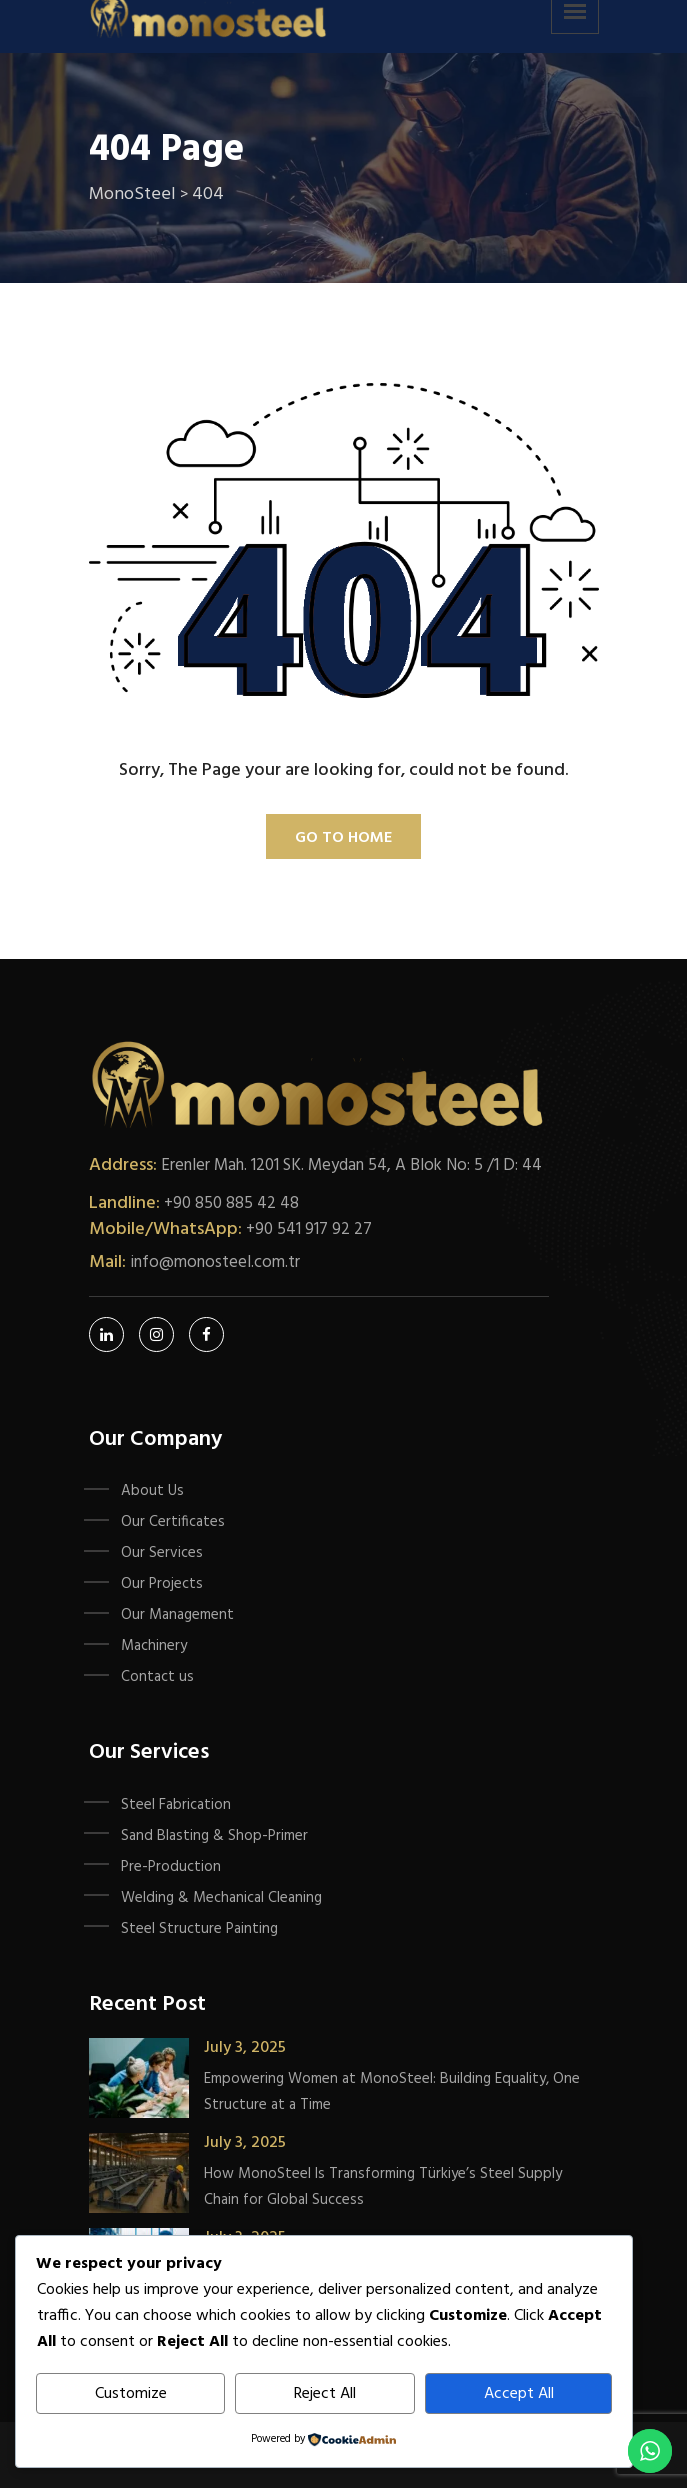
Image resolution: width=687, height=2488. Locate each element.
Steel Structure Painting (199, 1929)
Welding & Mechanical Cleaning (221, 1898)
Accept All (519, 2394)
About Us (152, 1491)
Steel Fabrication (176, 1805)
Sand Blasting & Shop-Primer (214, 1836)
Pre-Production (171, 1867)
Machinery (154, 1646)
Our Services (162, 1553)
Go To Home (343, 838)
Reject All (325, 2394)
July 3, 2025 (245, 2048)
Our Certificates (173, 1522)
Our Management (177, 1615)
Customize (131, 2394)
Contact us (157, 1677)
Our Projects (162, 1584)
